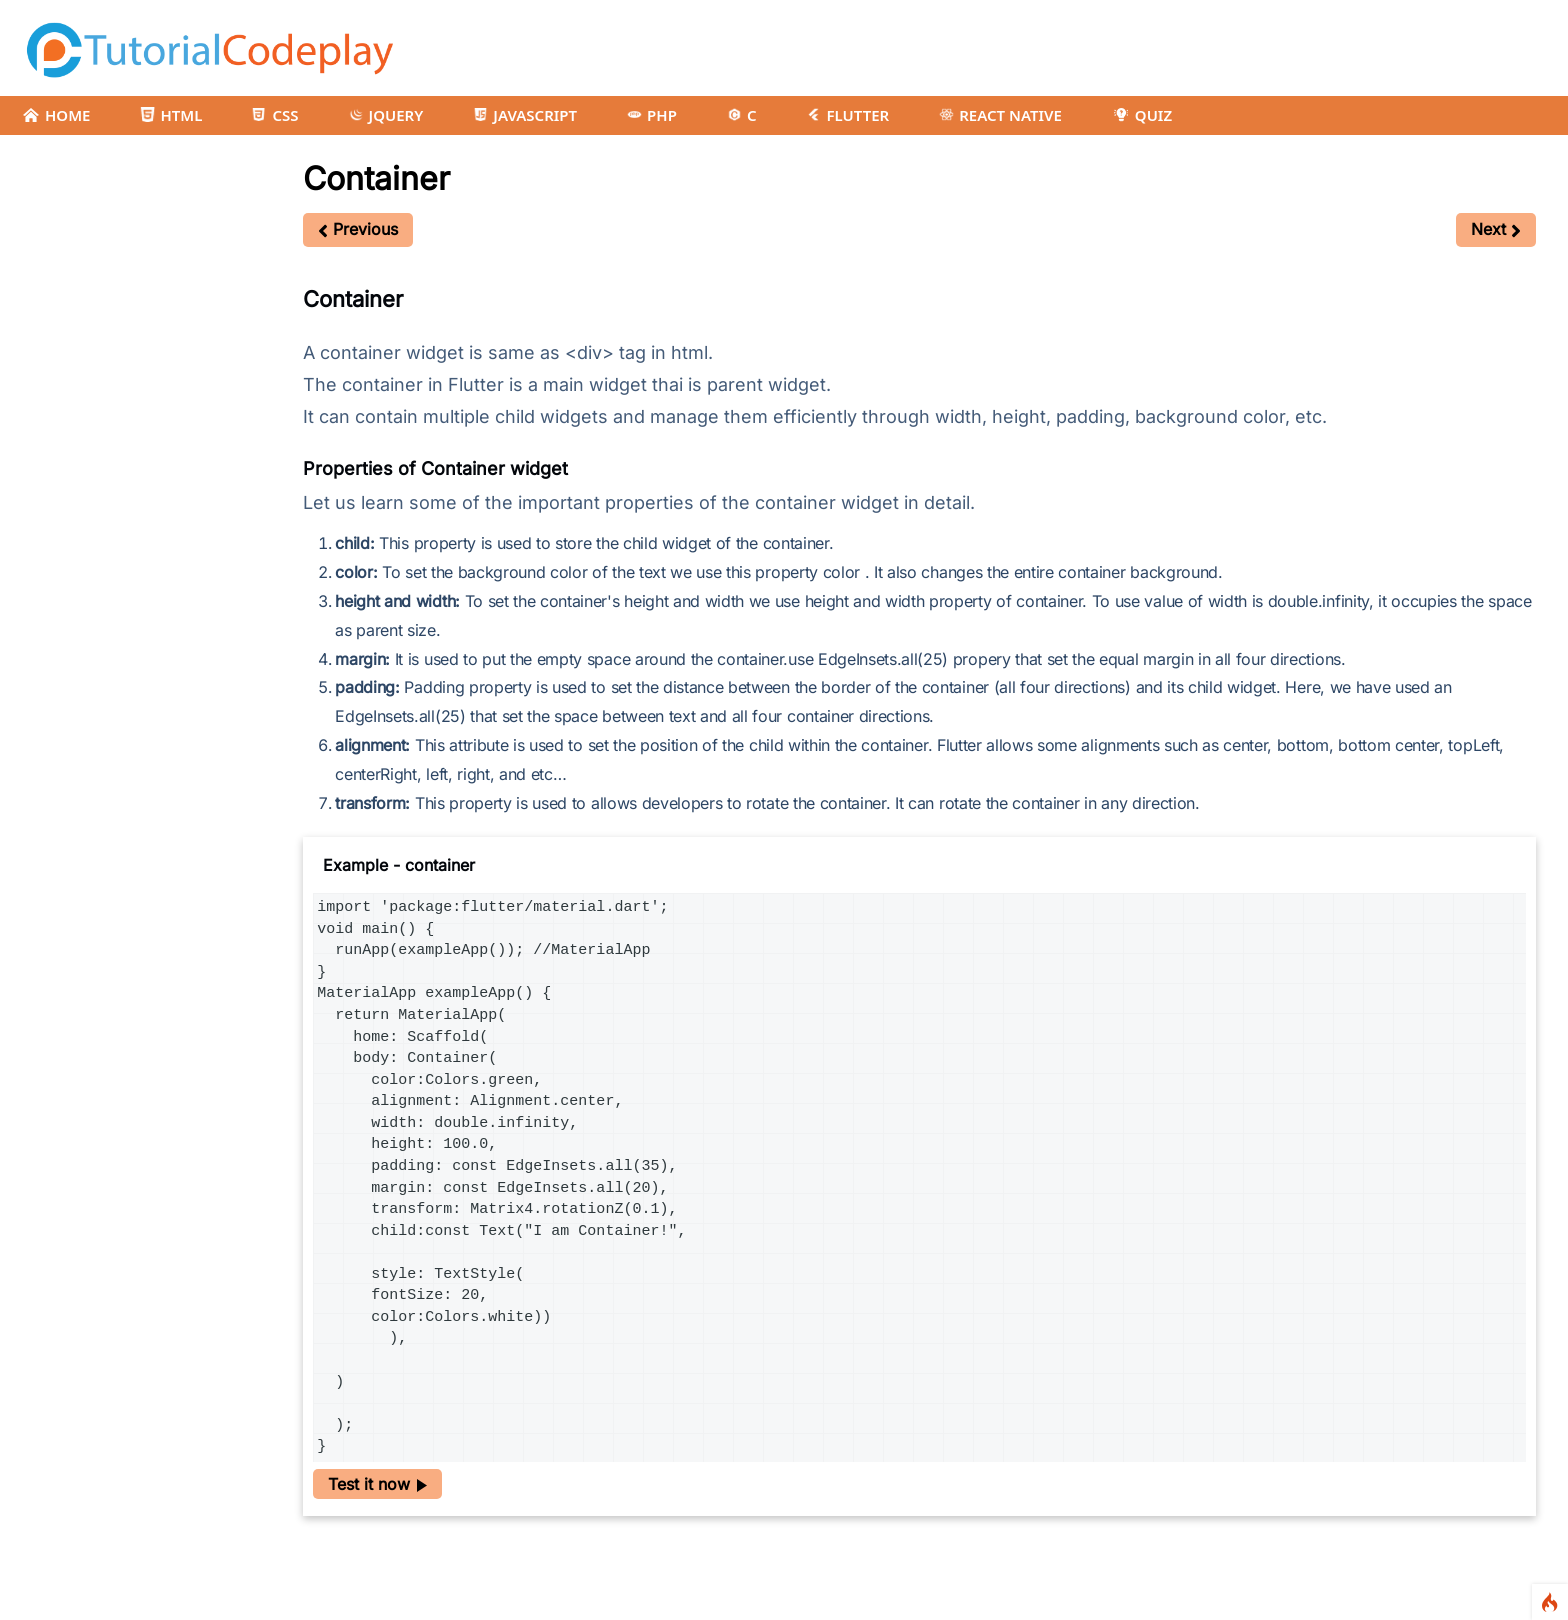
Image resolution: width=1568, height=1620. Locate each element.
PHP (652, 115)
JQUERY (386, 115)
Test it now (377, 1484)
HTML (171, 115)
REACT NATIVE (1000, 115)
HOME (56, 115)
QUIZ (1142, 115)
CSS (275, 115)
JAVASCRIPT (525, 115)
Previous (358, 229)
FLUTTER (847, 115)
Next (1496, 229)
